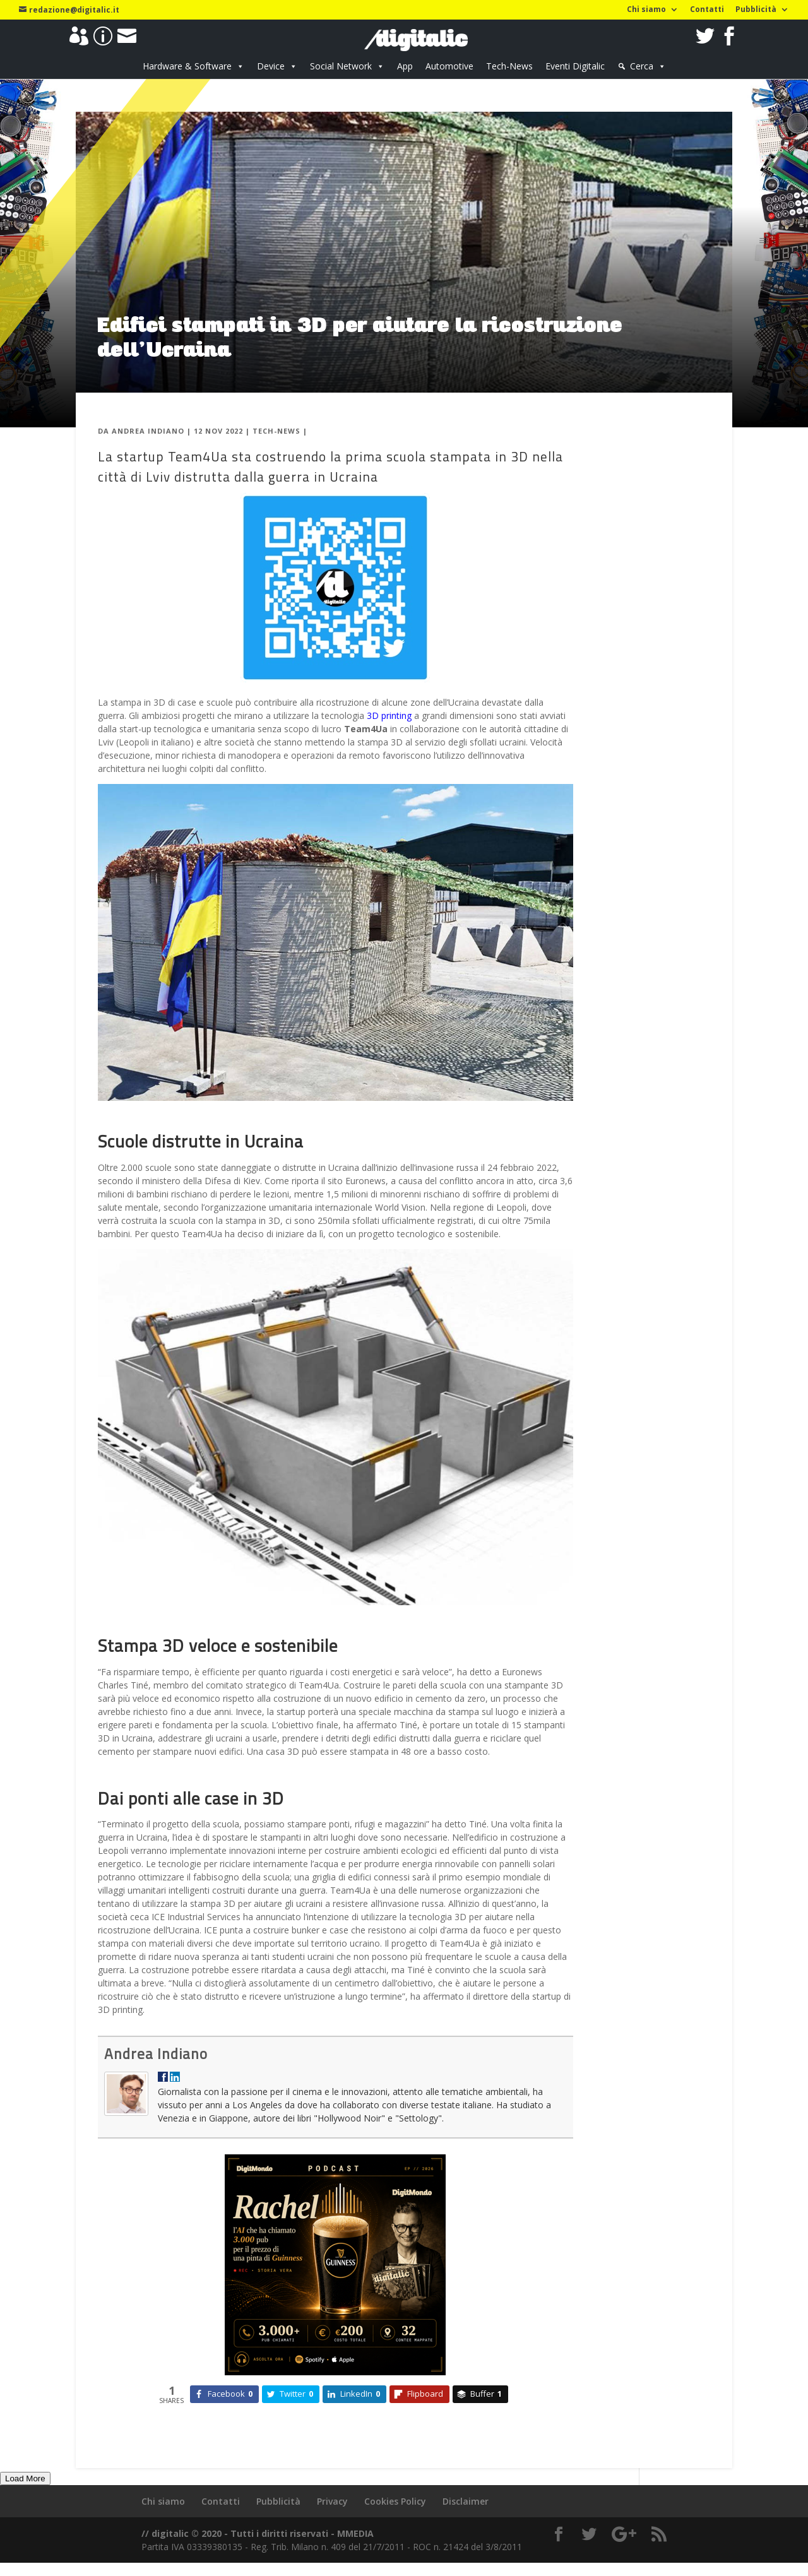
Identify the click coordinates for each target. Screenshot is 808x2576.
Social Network (341, 66)
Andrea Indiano (148, 431)
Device (271, 66)
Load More (25, 2478)
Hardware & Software (187, 66)
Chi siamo (646, 10)
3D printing (389, 715)
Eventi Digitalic (575, 66)
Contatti (707, 10)
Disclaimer (466, 2501)
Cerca (641, 66)
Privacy (332, 2501)
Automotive (449, 66)
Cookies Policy (395, 2501)
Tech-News (509, 66)
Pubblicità (755, 10)
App (405, 66)
